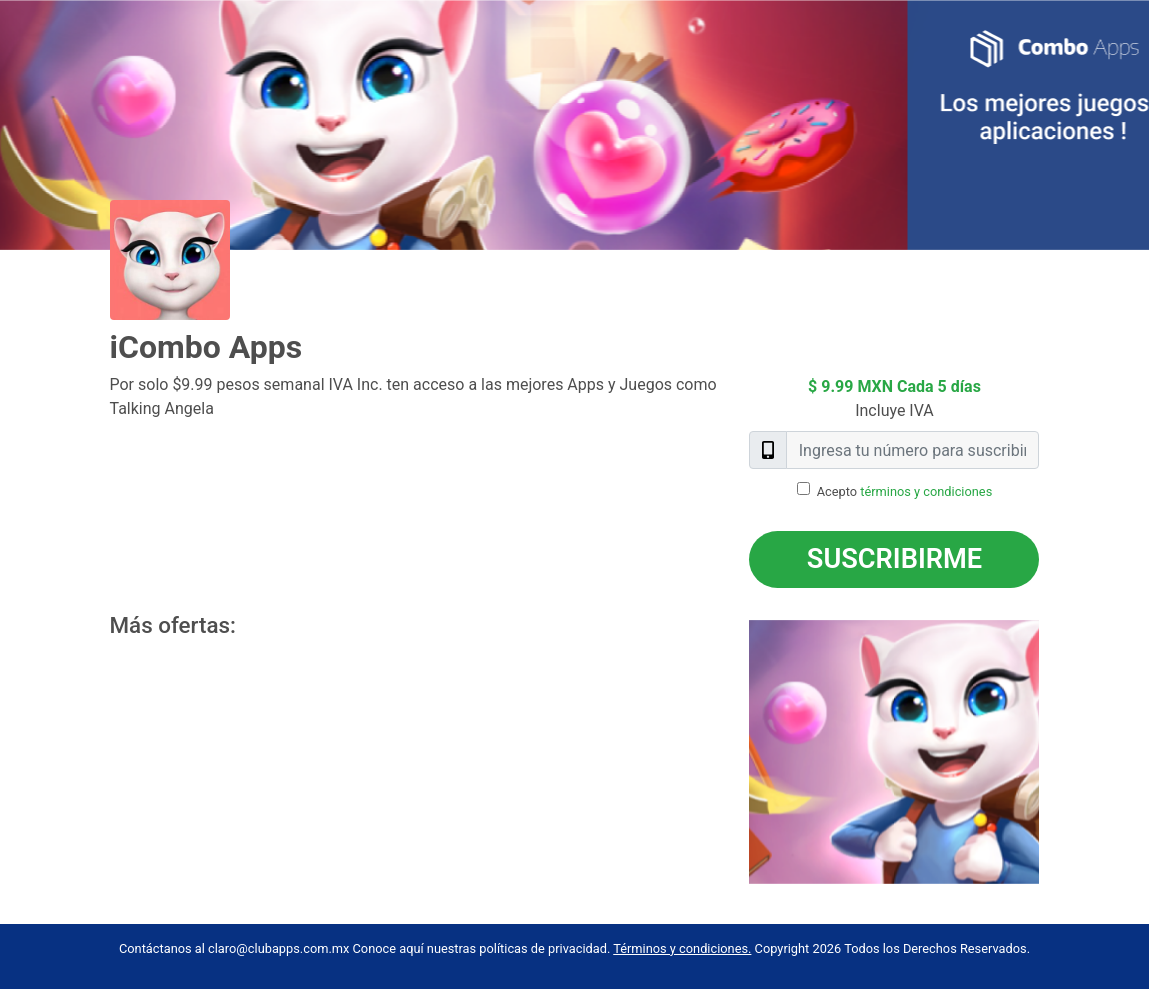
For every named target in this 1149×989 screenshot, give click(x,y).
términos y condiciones (926, 491)
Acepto (905, 491)
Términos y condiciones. (682, 948)
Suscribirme (894, 559)
